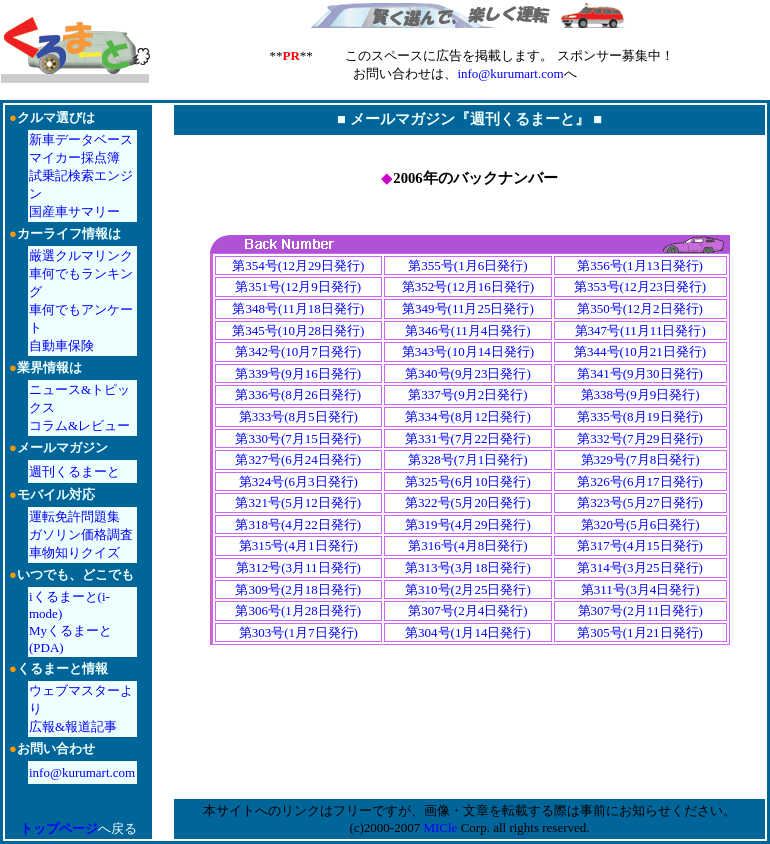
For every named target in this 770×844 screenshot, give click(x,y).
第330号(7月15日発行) (298, 438)
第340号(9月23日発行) (468, 373)
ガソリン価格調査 (81, 534)
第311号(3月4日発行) (640, 589)
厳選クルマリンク (81, 255)
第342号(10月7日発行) (298, 351)
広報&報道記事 (73, 726)
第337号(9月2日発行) (467, 394)
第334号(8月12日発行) (468, 416)
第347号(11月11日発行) (640, 330)
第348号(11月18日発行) (298, 308)
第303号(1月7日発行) (298, 632)
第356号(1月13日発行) (640, 265)
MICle (440, 827)
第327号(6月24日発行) (298, 459)
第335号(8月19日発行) (640, 416)
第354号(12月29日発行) (298, 265)
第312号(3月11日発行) (298, 567)
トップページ (59, 828)
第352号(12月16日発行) (468, 286)
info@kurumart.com (510, 73)
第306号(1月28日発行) (298, 610)
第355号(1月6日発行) (467, 265)
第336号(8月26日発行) (298, 394)
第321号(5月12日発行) (298, 502)
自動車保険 (61, 345)
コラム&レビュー (79, 425)
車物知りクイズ (74, 552)
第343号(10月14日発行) (468, 351)
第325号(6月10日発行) (468, 481)
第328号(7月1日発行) (467, 459)
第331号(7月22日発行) (468, 438)
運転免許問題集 (74, 516)
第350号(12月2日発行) (640, 308)
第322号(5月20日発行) (468, 502)
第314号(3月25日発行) (640, 567)
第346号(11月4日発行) (467, 330)
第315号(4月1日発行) (298, 545)
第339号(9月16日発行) (298, 373)
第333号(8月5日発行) (298, 416)
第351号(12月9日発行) (298, 286)
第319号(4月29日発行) (468, 524)
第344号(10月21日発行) (640, 351)
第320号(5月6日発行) (640, 524)
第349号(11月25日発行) (468, 308)
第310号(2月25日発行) (468, 589)
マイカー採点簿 (74, 157)
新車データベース (81, 139)
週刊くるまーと (74, 471)
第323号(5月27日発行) (640, 502)
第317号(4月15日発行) (640, 545)
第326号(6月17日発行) (640, 481)
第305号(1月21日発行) (640, 632)
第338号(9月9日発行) (640, 394)
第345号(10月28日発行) (298, 330)
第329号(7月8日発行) (640, 459)
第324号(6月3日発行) (298, 481)
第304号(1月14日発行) (468, 632)
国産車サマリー (74, 211)
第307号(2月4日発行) (467, 610)
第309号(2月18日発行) (298, 589)
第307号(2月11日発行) (640, 610)
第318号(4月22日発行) (298, 524)
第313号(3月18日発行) (468, 567)
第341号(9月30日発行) (640, 373)
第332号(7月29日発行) (640, 438)
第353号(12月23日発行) (640, 286)
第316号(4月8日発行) (467, 545)
